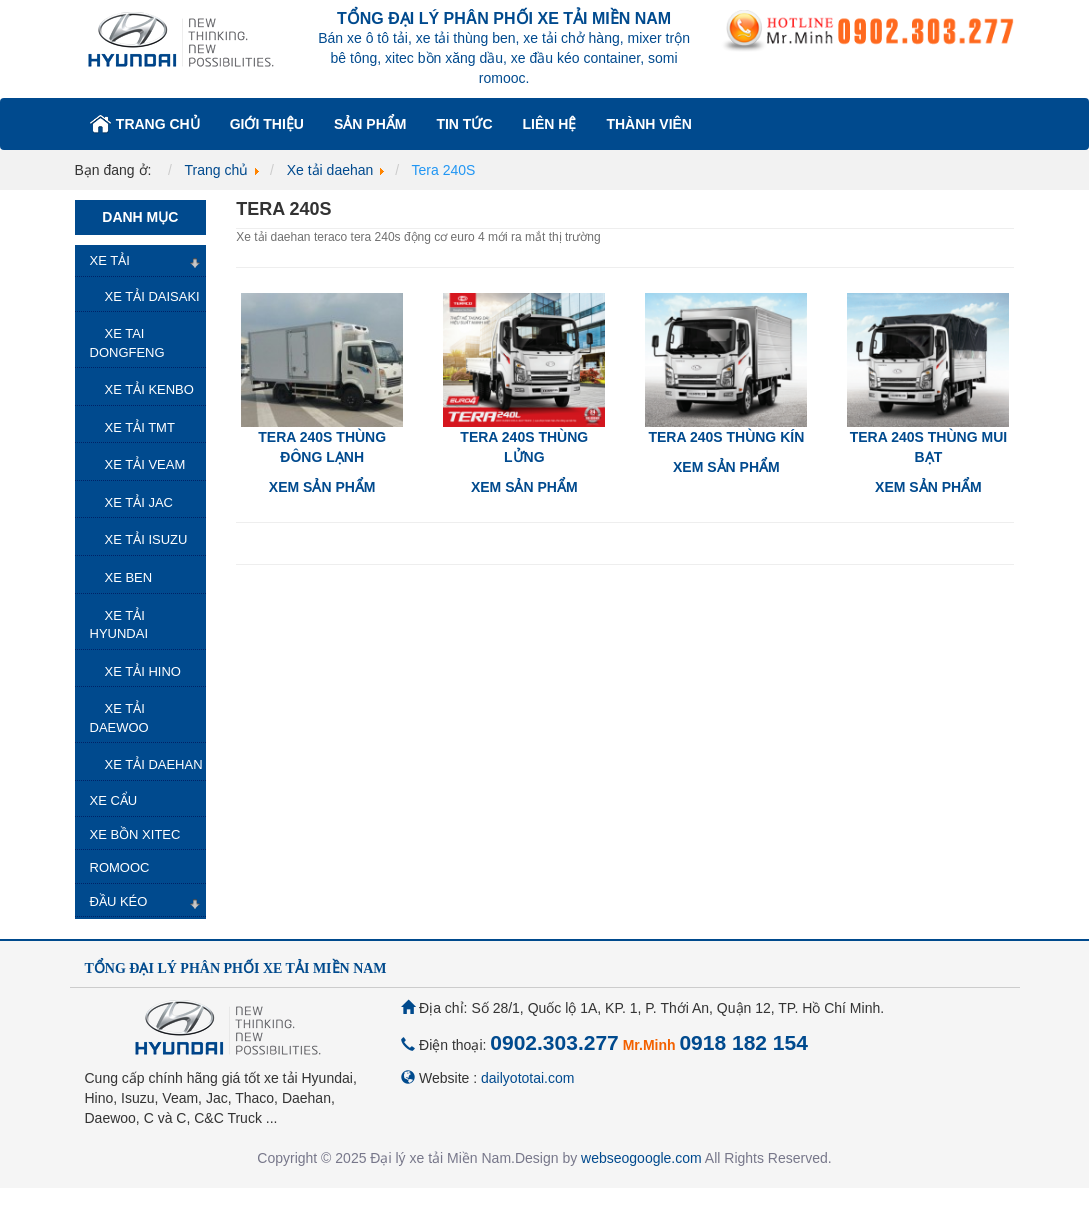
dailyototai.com (527, 1078)
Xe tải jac (139, 502)
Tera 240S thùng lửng (524, 447)
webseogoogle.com (641, 1158)
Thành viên (649, 124)
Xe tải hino (143, 671)
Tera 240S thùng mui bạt (928, 447)
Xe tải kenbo (149, 389)
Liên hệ (550, 124)
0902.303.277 (554, 1042)
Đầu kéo (119, 901)
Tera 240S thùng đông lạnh (322, 447)
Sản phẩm (370, 124)
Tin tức (464, 124)
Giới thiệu (267, 124)
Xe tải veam (145, 464)
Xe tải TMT (140, 427)
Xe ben (129, 577)
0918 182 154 (743, 1042)
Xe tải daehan (154, 764)
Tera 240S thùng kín (726, 437)
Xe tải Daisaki (152, 296)
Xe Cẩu (114, 800)
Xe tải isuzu (146, 539)
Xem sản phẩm (322, 487)
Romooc (120, 867)
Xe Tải (110, 260)
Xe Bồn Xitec (135, 834)
